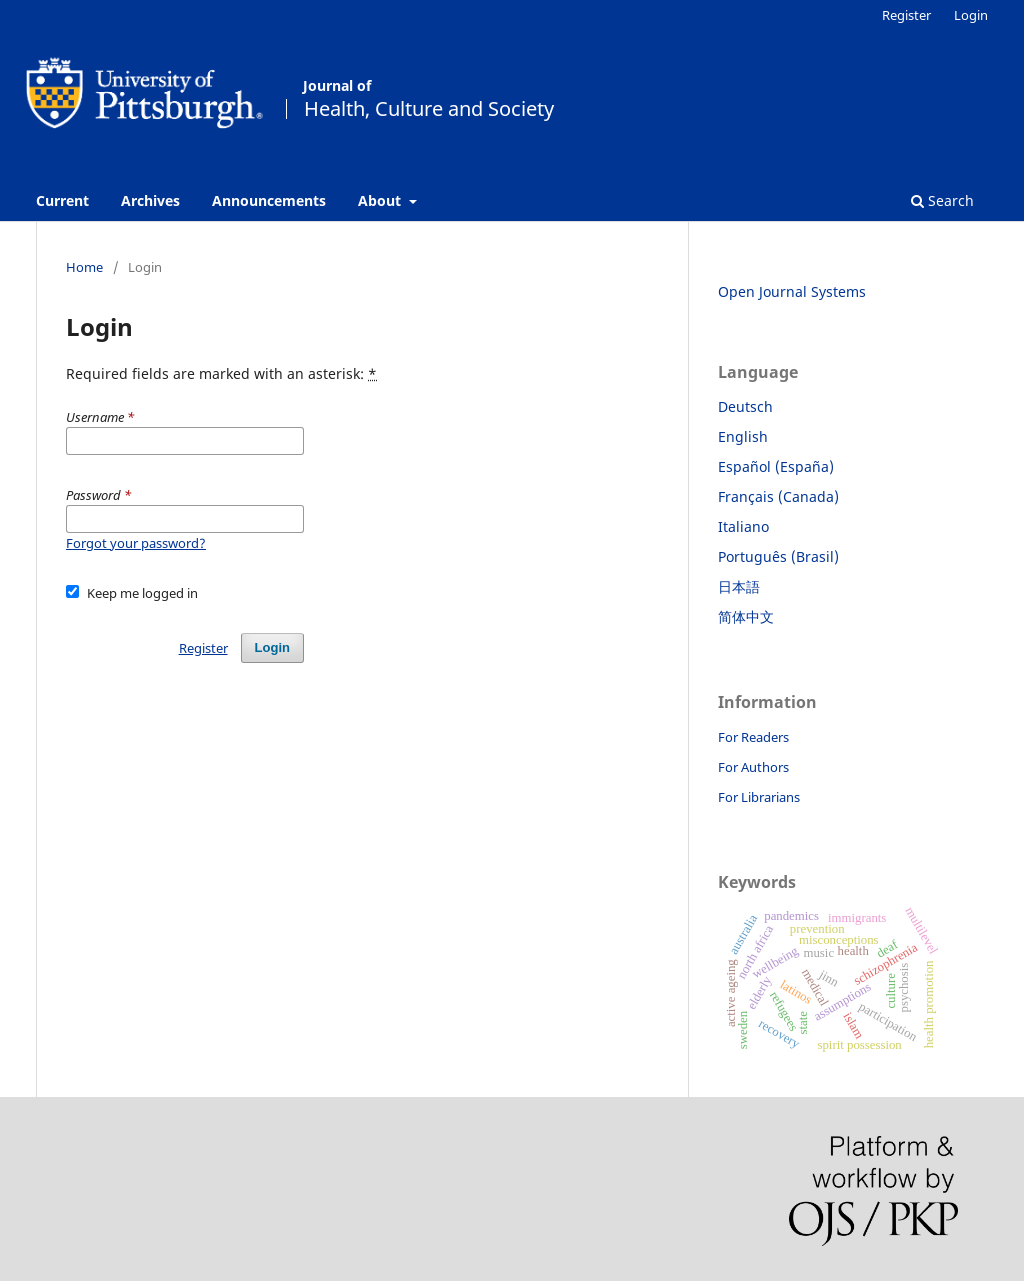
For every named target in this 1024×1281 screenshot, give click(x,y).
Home (84, 267)
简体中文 (746, 616)
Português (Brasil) (778, 556)
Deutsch (745, 406)
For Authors (753, 767)
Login (971, 15)
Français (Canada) (778, 496)
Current (62, 200)
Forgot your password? (136, 543)
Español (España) (776, 466)
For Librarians (759, 797)
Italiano (743, 526)
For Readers (753, 737)
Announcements (269, 200)
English (743, 436)
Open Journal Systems (792, 291)
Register (906, 15)
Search (942, 200)
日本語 (739, 586)
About (381, 200)
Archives (150, 200)
